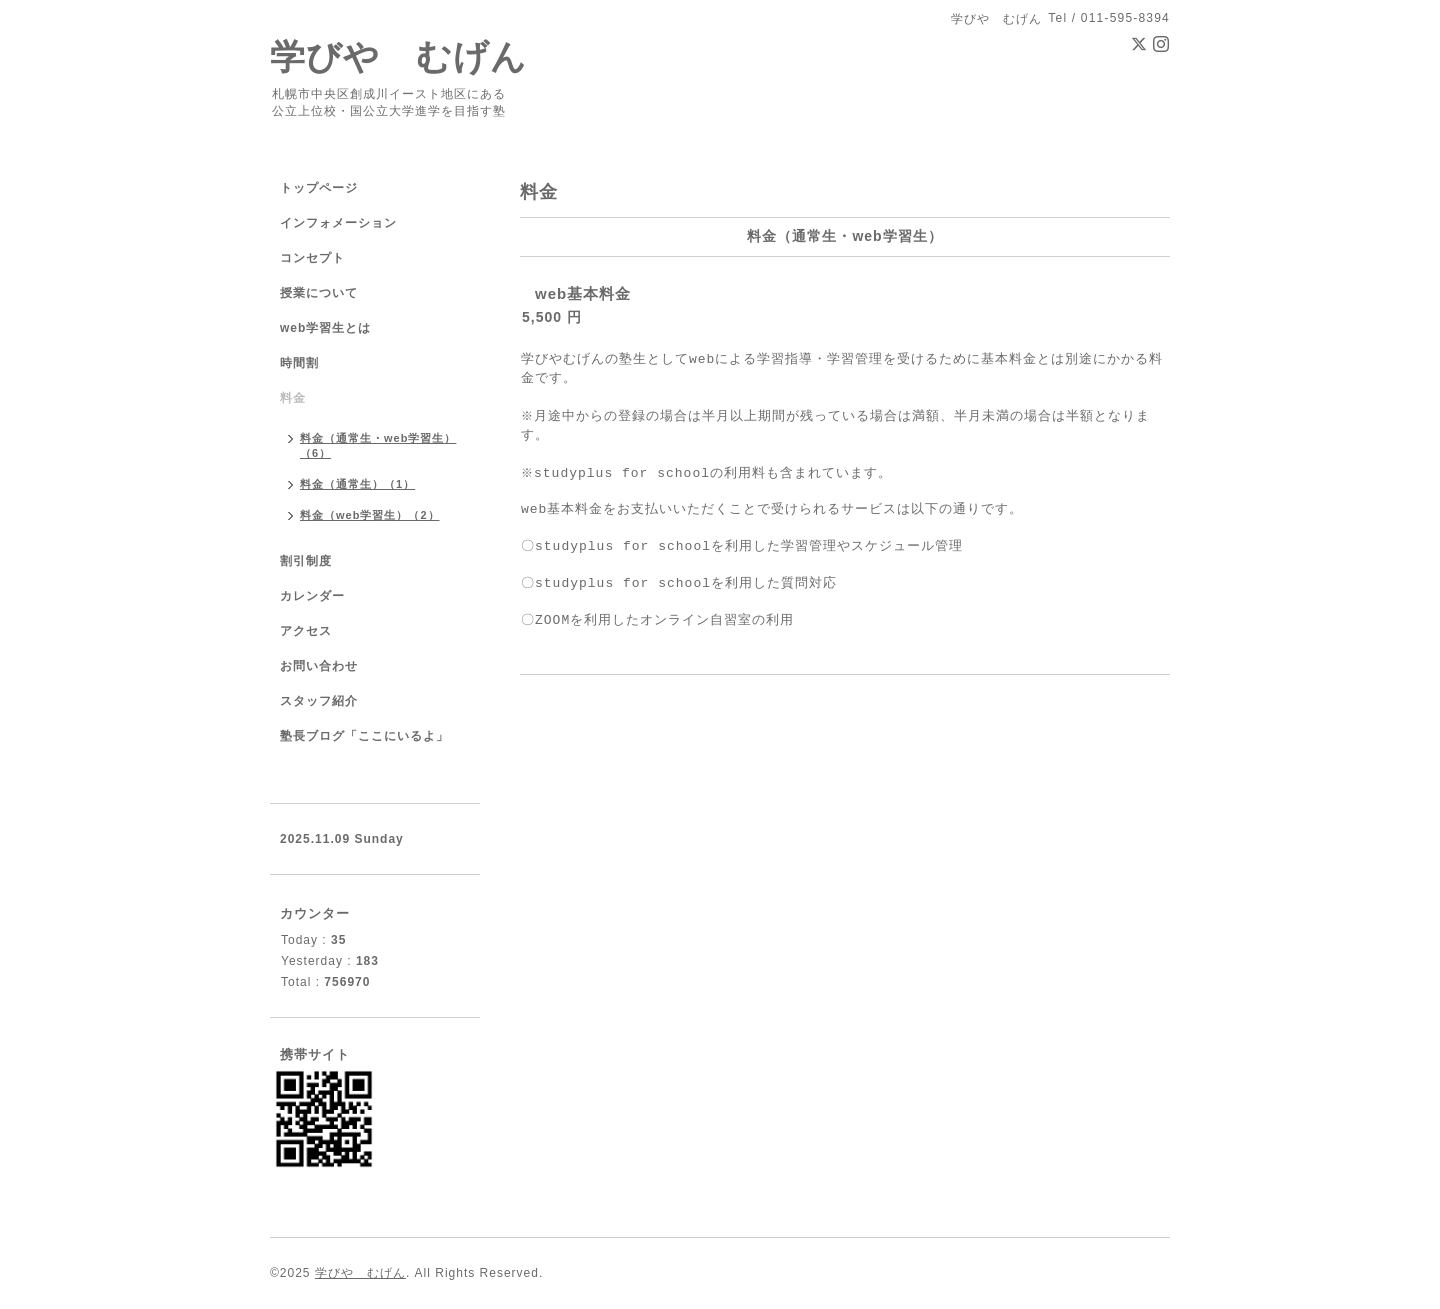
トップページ (319, 188)
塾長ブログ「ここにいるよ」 (364, 736)
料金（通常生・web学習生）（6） (378, 445)
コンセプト (312, 258)
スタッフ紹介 (319, 701)
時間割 (299, 363)
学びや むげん (398, 56)
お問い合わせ (319, 666)
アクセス (306, 631)
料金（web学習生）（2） (370, 515)
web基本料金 (583, 293)
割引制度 (306, 561)
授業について (319, 293)
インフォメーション (338, 223)
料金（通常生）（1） (357, 484)
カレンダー (312, 596)
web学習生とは (325, 328)
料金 (293, 398)
